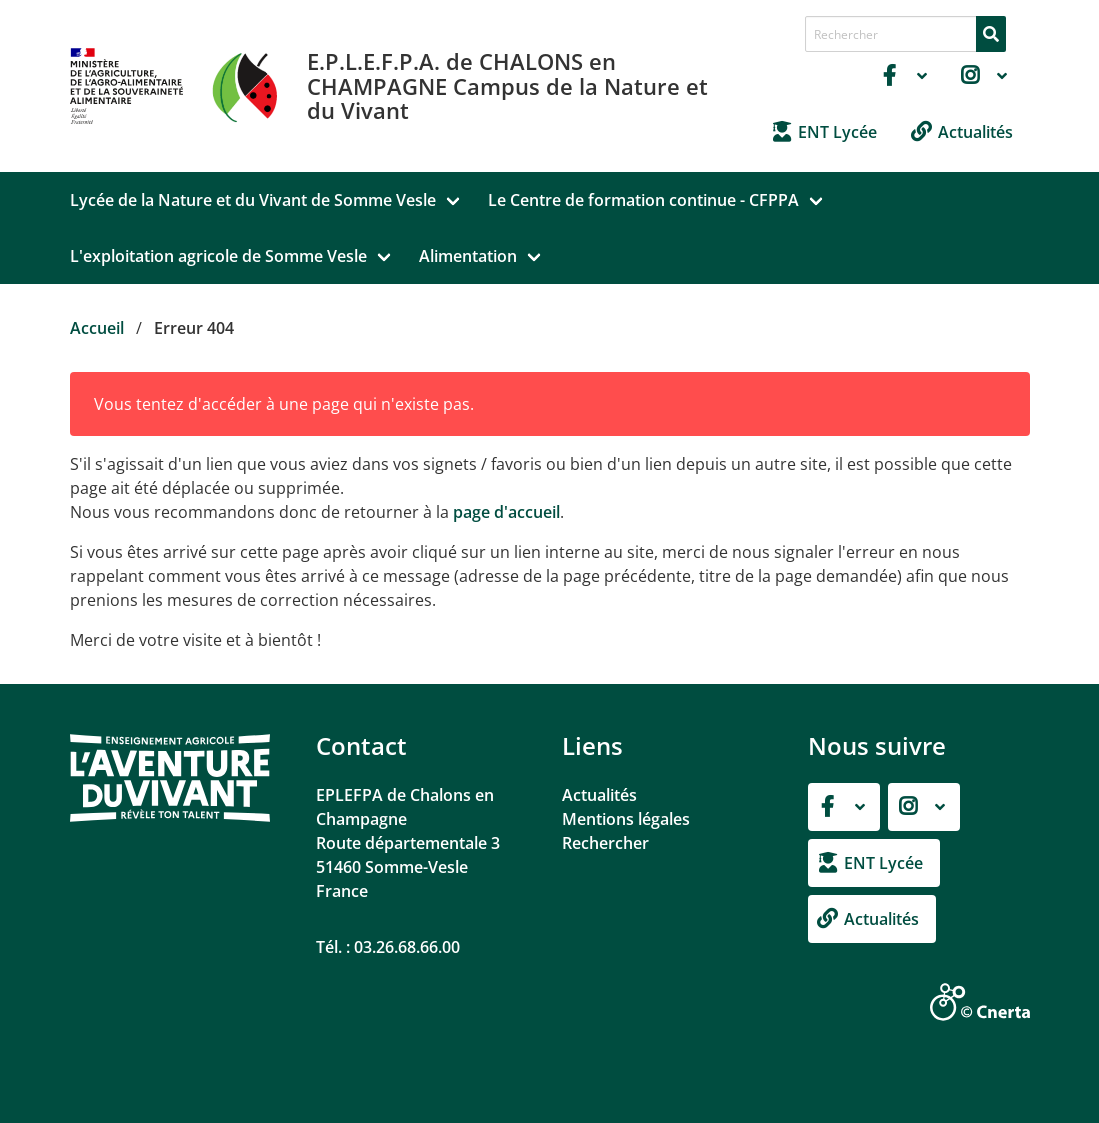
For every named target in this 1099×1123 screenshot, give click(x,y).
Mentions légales (626, 819)
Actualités (599, 795)
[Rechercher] (991, 34)
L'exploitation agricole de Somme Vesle (218, 256)
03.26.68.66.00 (407, 947)
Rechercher (605, 843)
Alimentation (468, 256)
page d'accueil (506, 512)
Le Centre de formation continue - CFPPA (643, 200)
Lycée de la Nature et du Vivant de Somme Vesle (253, 200)
